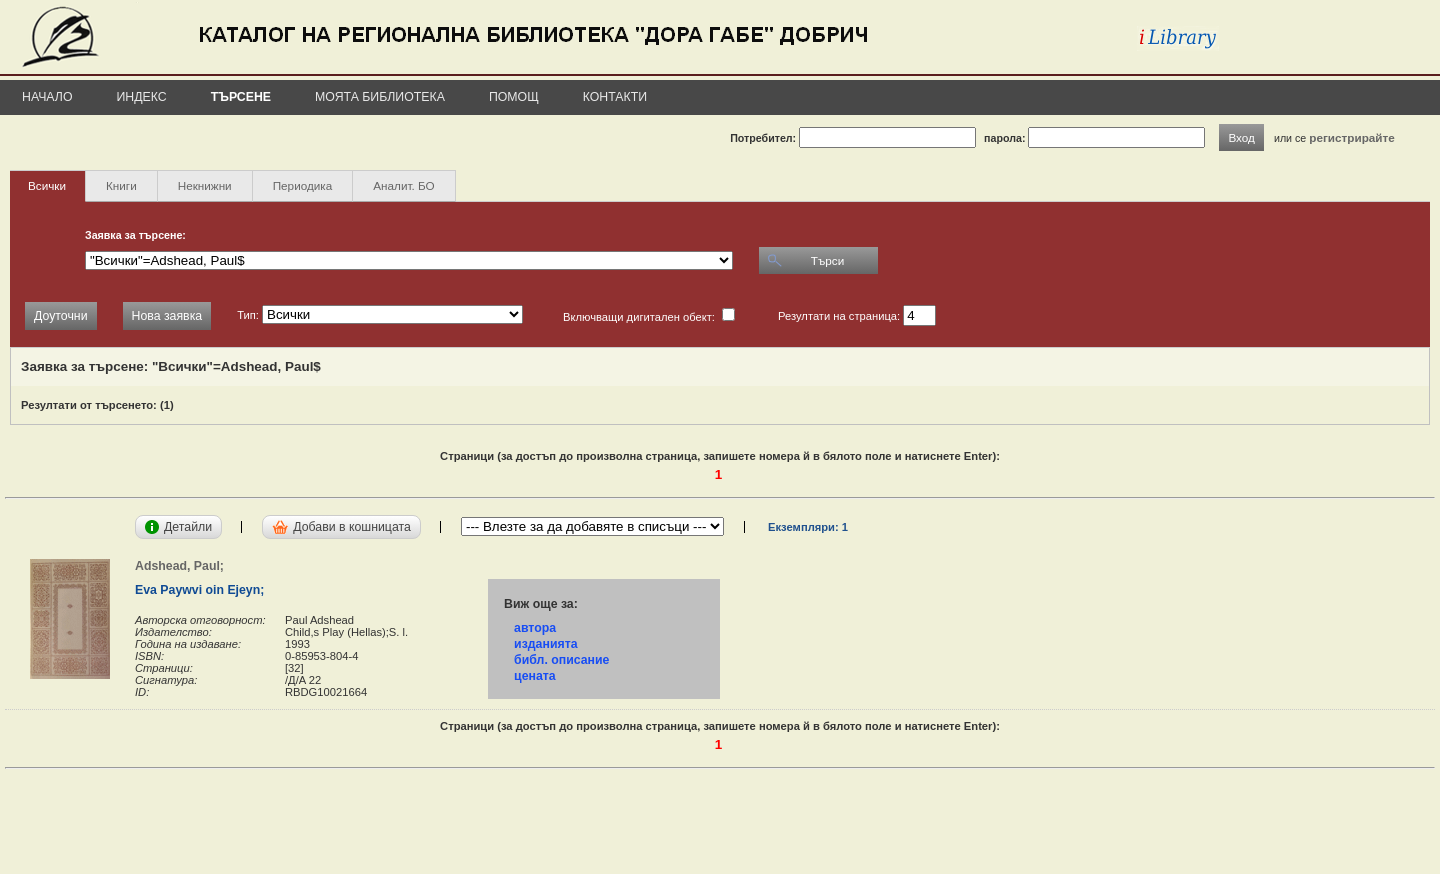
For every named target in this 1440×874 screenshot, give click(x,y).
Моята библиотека (380, 97)
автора (535, 628)
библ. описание (561, 660)
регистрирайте (1352, 137)
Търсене (241, 97)
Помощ (514, 97)
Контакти (615, 97)
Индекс (142, 97)
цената (535, 676)
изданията (545, 644)
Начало (47, 97)
